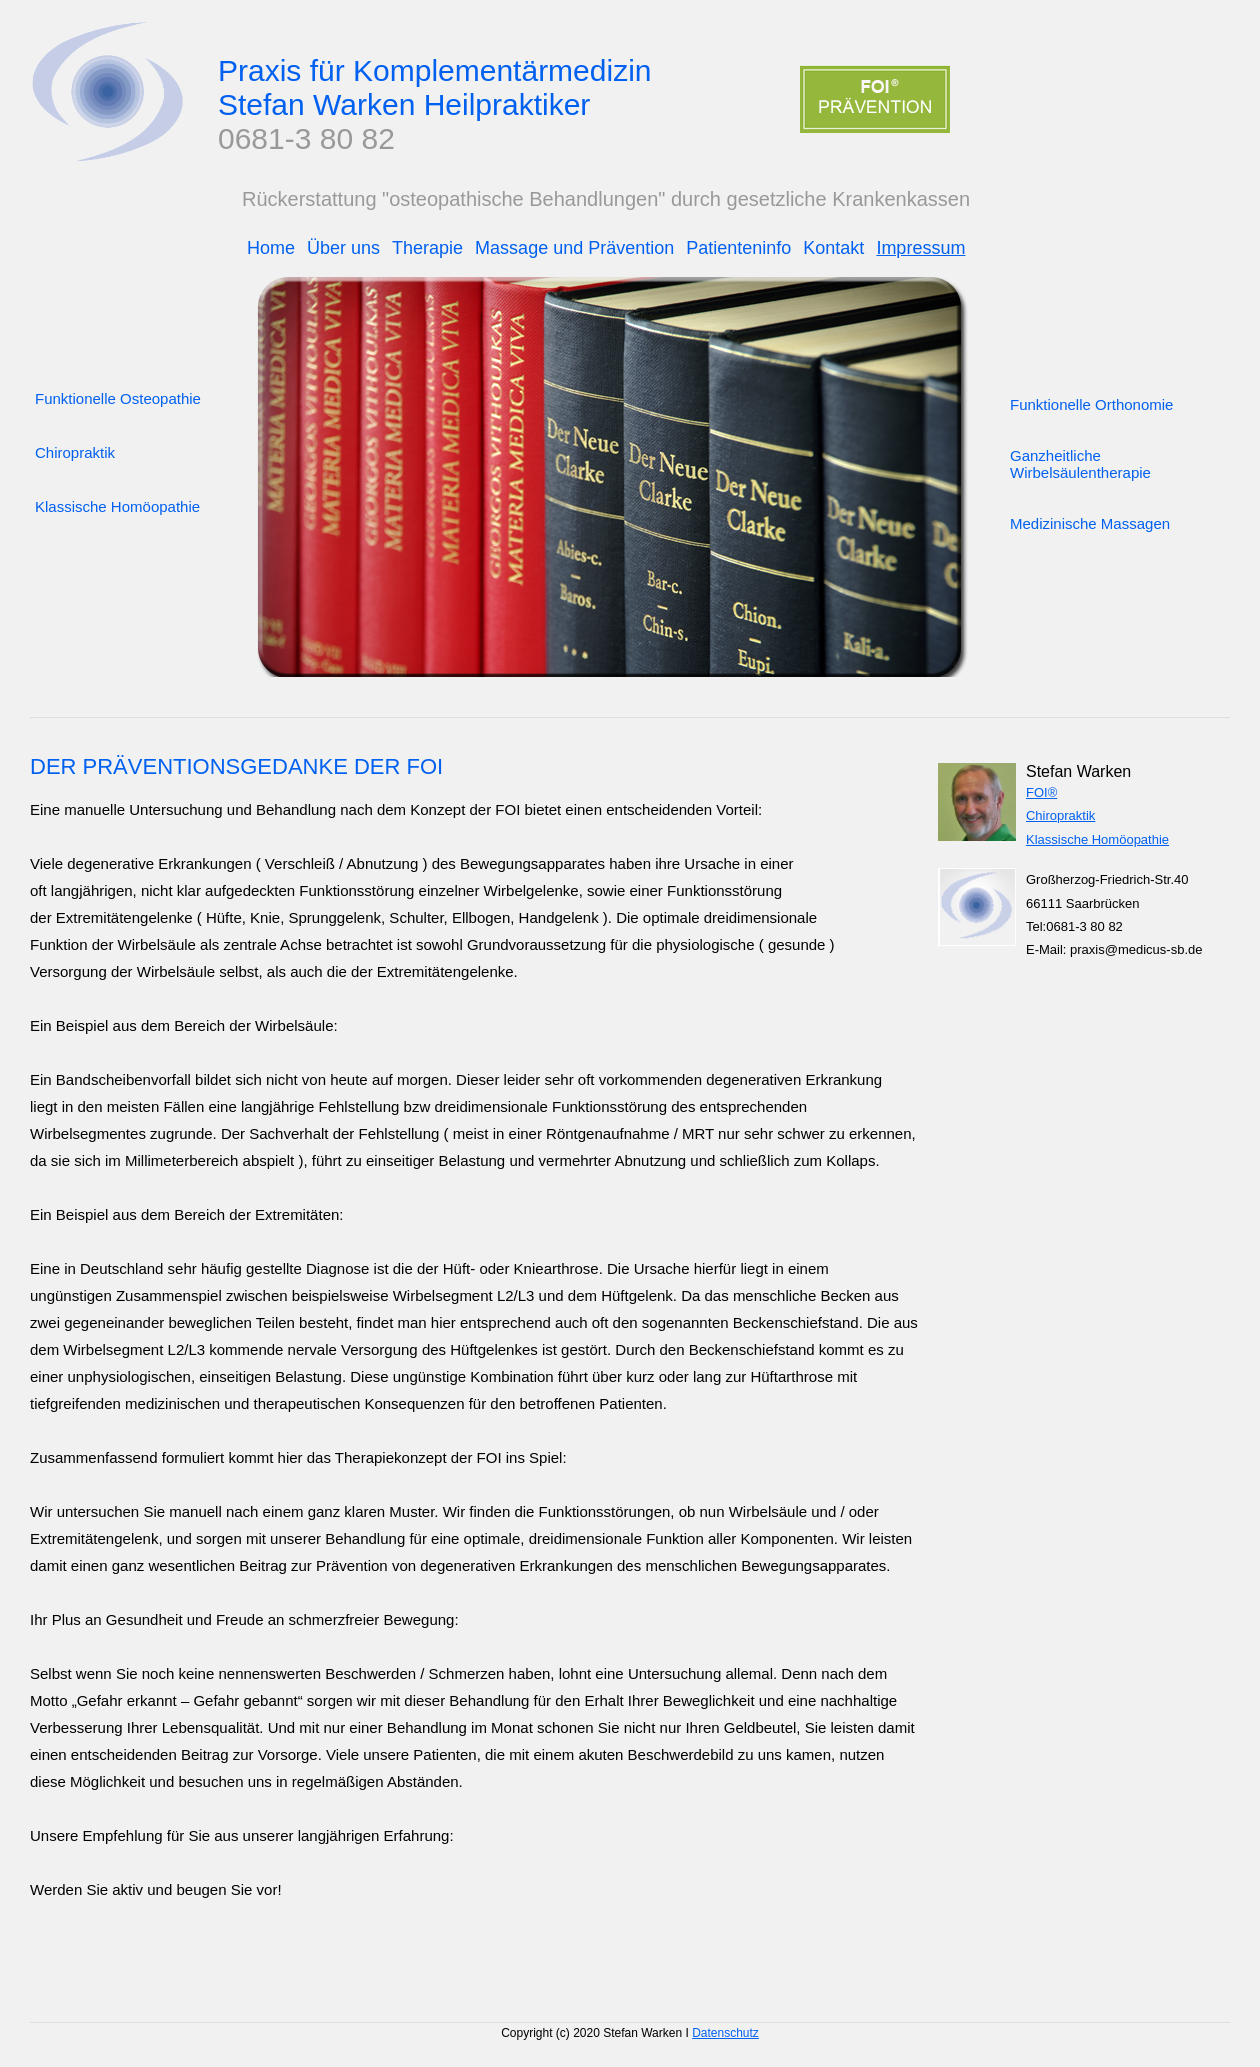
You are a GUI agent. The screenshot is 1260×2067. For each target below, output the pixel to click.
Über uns (343, 248)
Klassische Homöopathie (1097, 839)
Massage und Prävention (574, 248)
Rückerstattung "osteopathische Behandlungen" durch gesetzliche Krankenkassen (606, 199)
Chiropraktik (1060, 815)
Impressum (920, 248)
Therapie (427, 248)
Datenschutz (725, 2033)
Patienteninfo (738, 248)
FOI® (1041, 792)
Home (271, 248)
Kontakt (833, 248)
